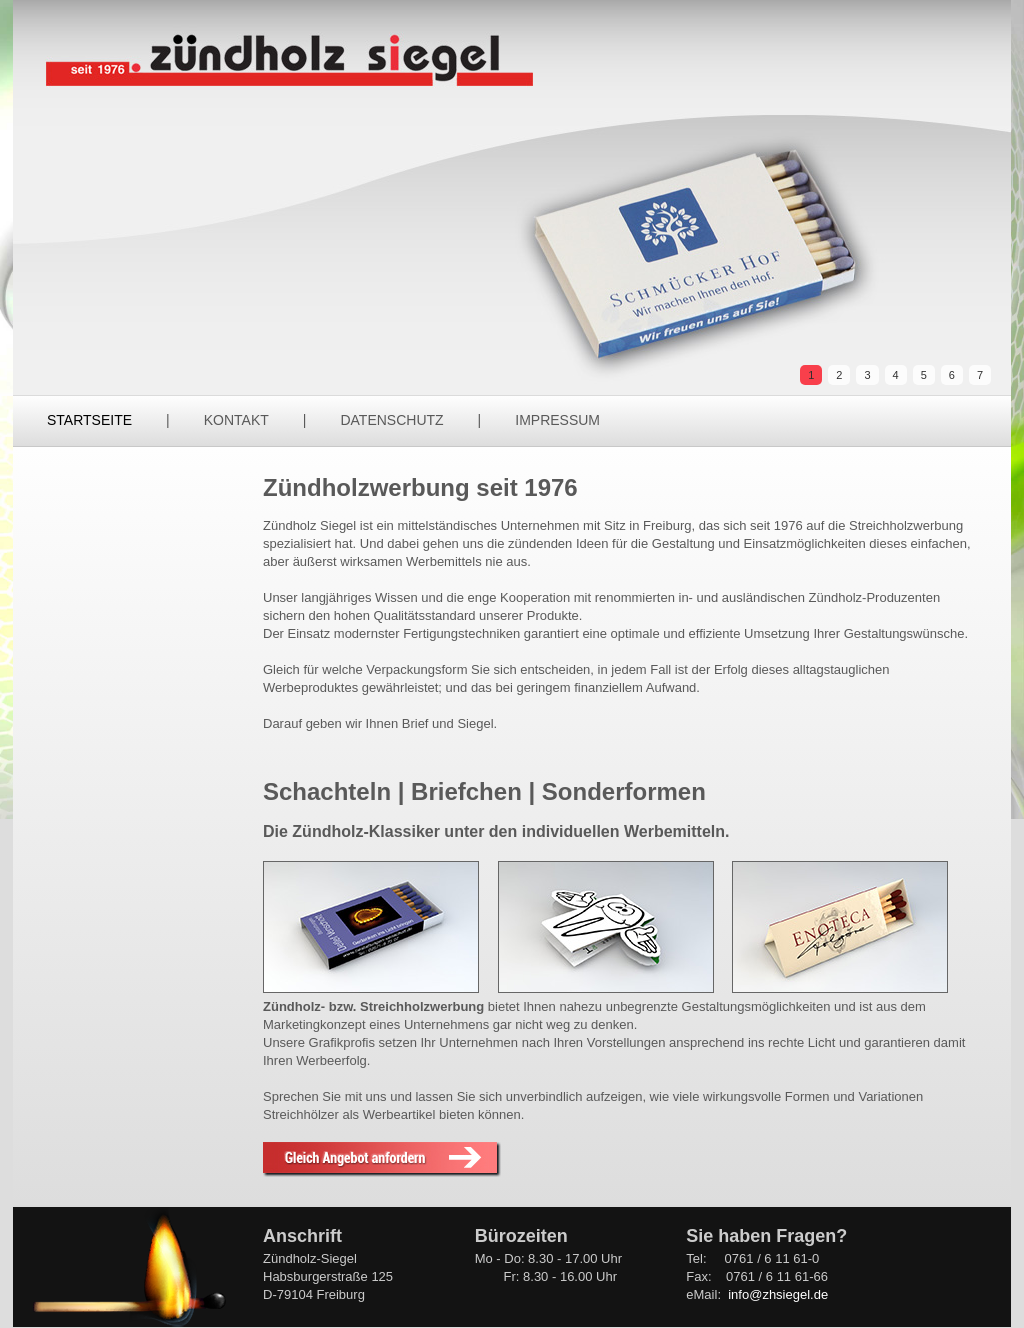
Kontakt (236, 420)
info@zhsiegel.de (778, 1294)
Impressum (557, 420)
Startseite (89, 420)
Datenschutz (391, 420)
